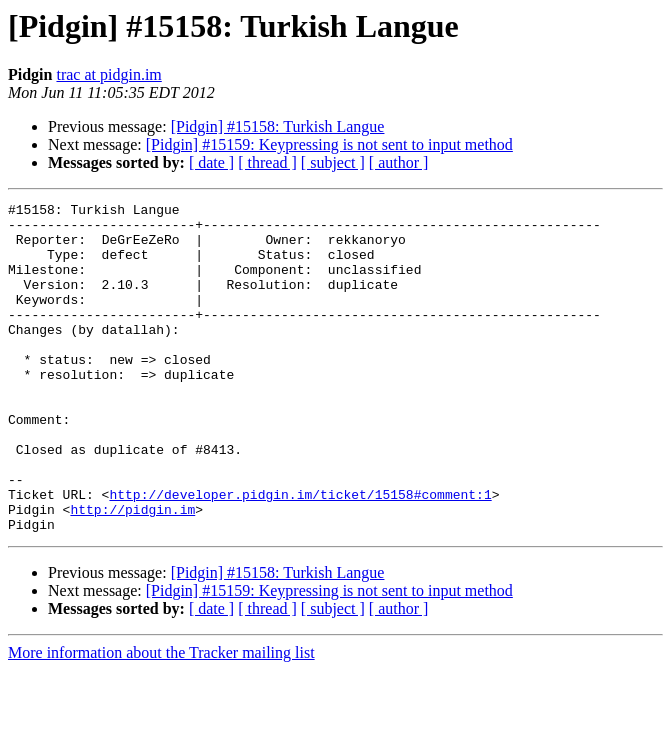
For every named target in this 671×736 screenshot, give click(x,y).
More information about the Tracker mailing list (161, 718)
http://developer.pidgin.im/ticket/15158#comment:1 (300, 554)
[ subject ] (333, 162)
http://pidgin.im (132, 572)
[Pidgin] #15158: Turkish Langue (278, 126)
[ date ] (211, 162)
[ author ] (399, 162)
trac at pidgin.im (108, 74)
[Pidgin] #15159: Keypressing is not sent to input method (329, 144)
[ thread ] (267, 162)
